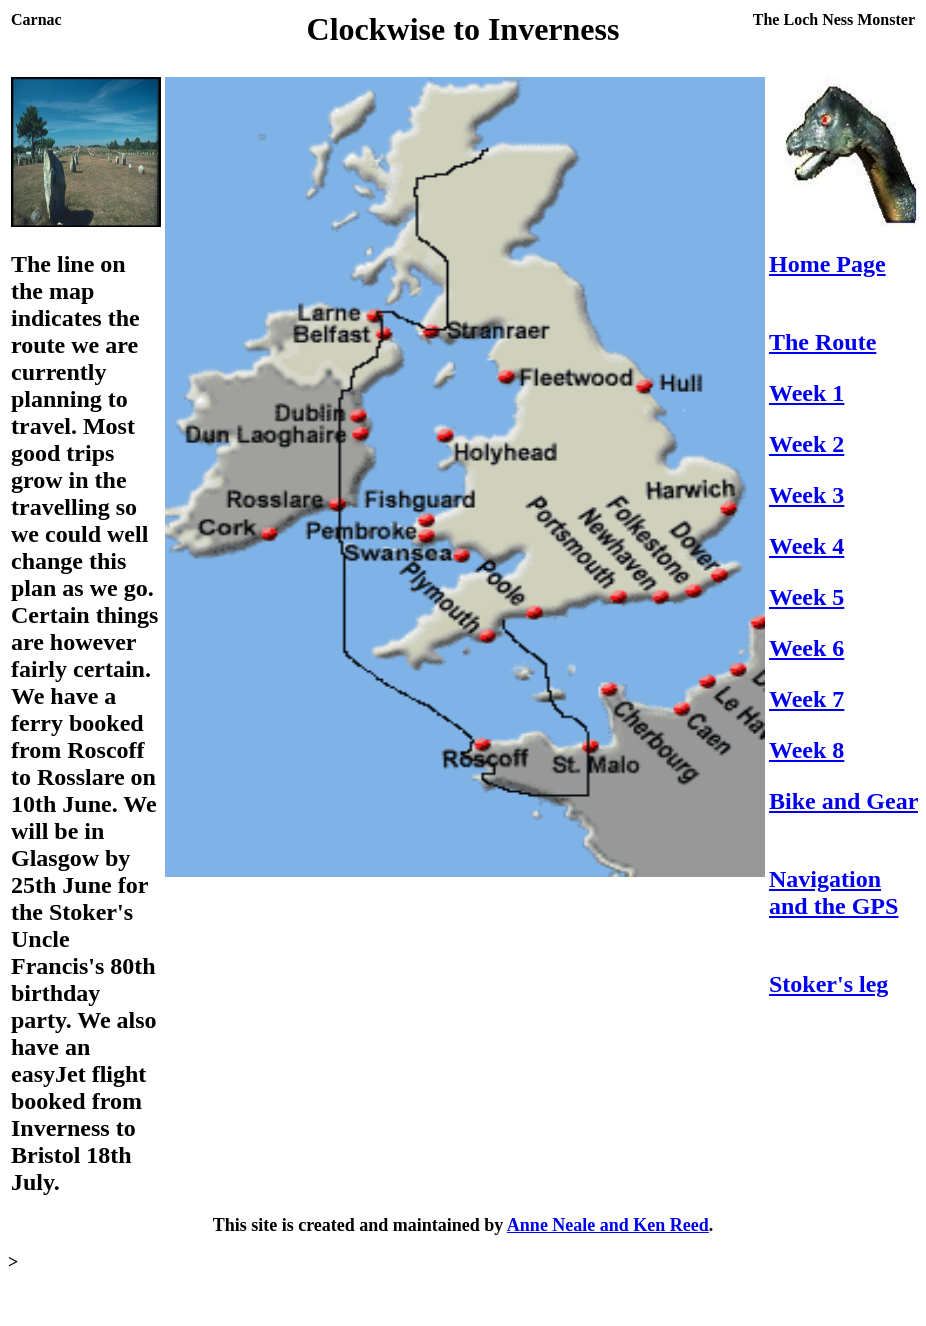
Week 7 (806, 699)
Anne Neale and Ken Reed (608, 1225)
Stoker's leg (828, 984)
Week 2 (806, 444)
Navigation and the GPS (833, 892)
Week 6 (806, 648)
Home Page (827, 264)
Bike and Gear (843, 801)
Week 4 (806, 546)
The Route (822, 342)
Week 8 (806, 750)
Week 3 (806, 495)
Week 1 (806, 393)
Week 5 (806, 597)
